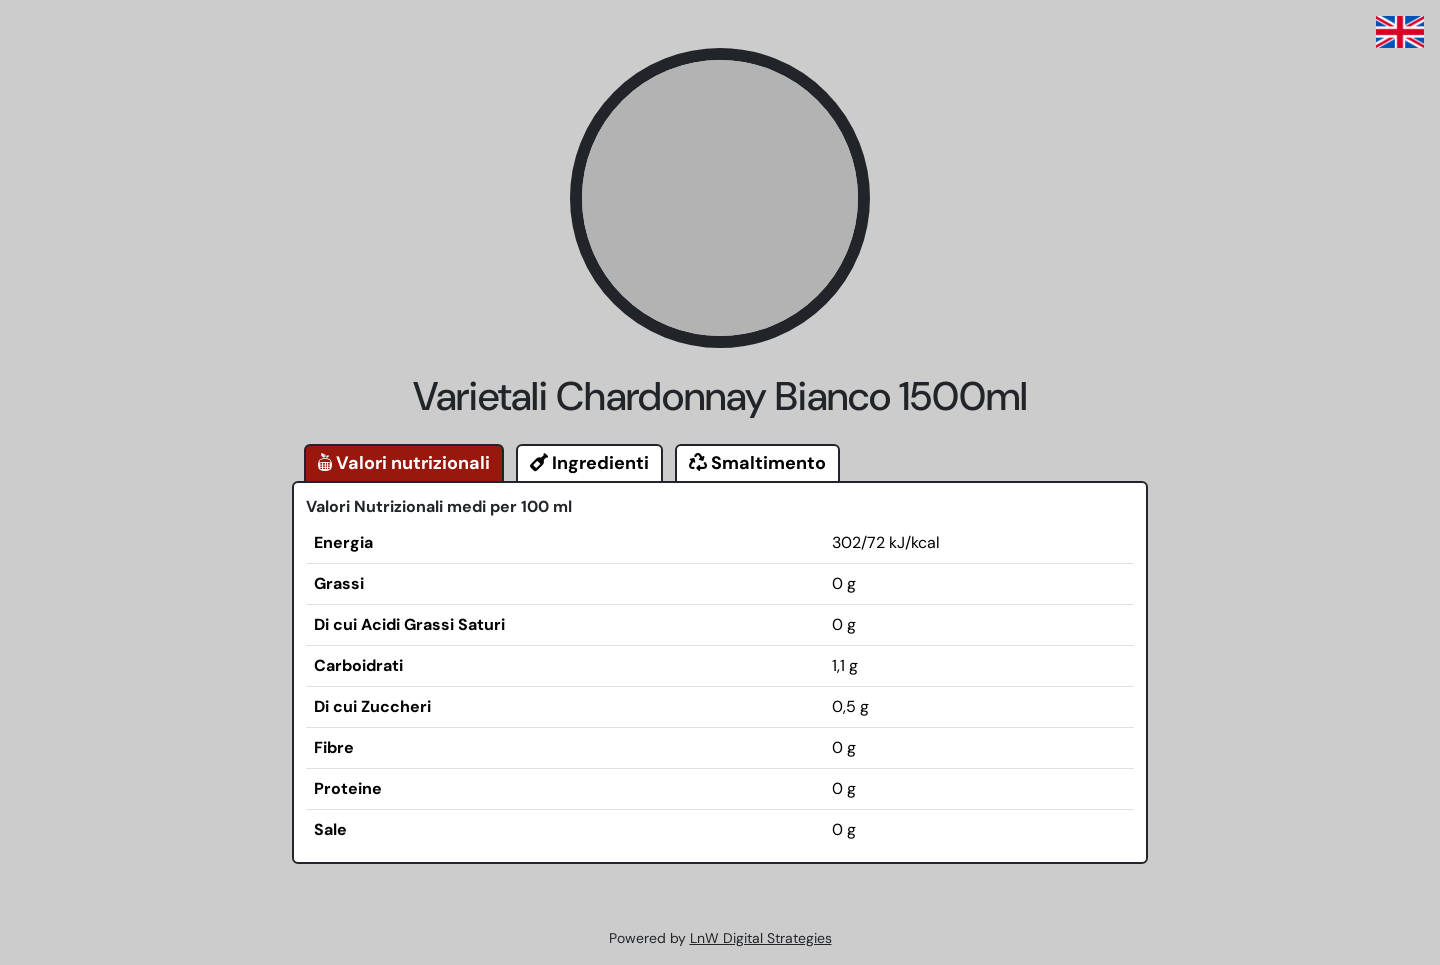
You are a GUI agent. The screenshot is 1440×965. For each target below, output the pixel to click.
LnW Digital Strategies (761, 938)
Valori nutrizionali (404, 463)
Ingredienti (589, 463)
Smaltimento (757, 463)
